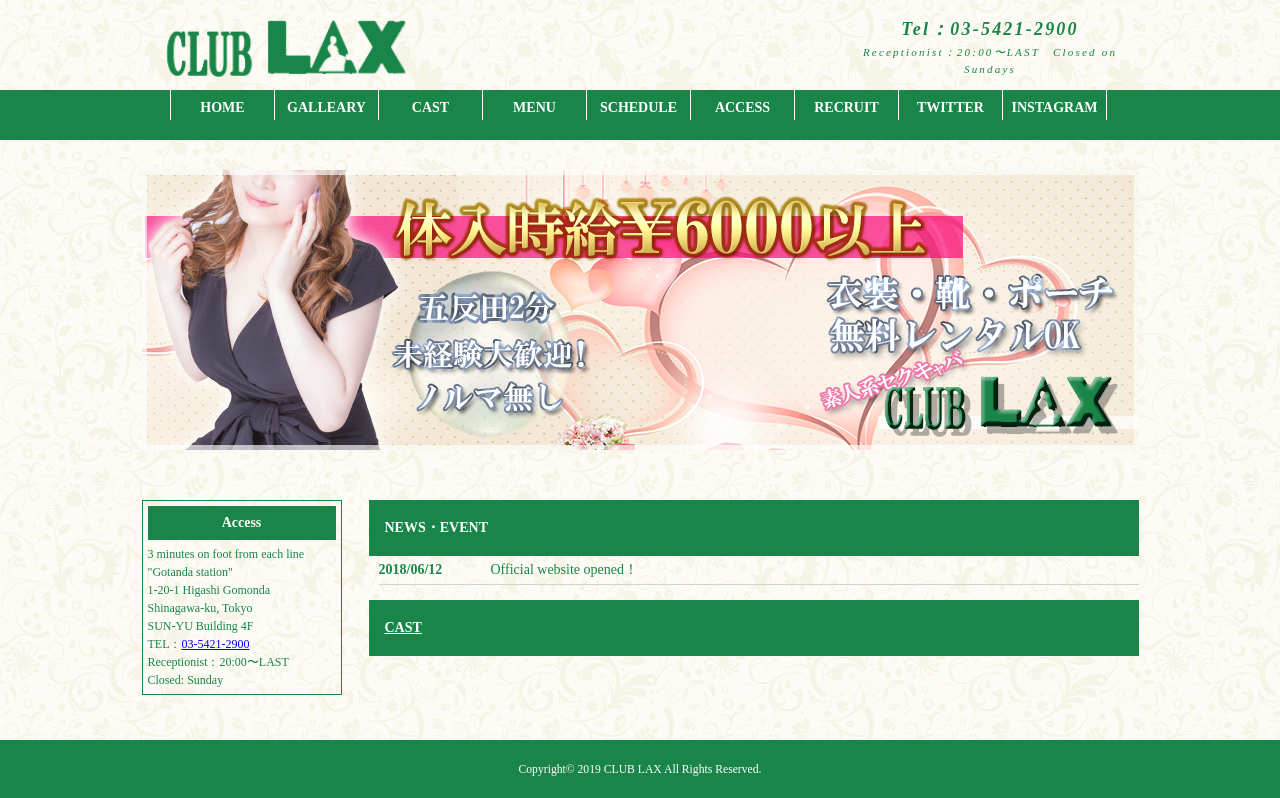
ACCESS (742, 107)
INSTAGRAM (1054, 107)
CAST (430, 107)
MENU (534, 107)
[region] (640, 330)
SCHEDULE (638, 107)
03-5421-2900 (216, 644)
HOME (222, 107)
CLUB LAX (633, 769)
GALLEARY (326, 107)
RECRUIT (846, 107)
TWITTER (950, 107)
